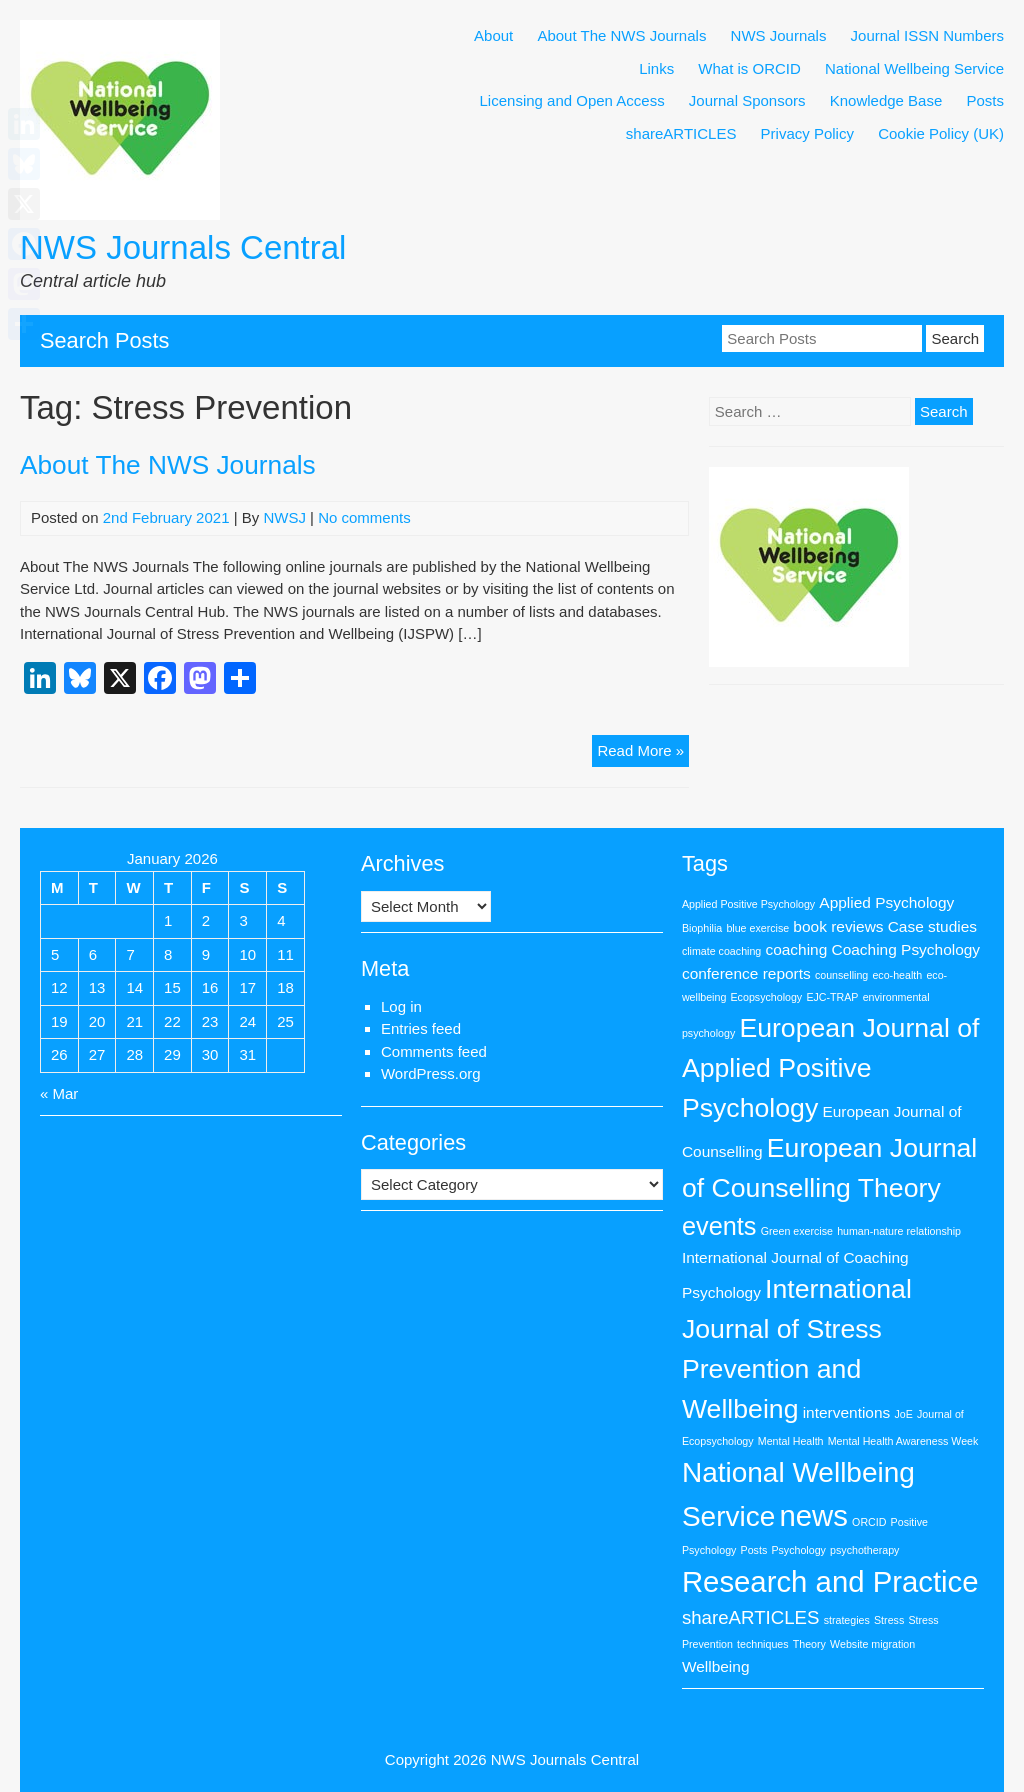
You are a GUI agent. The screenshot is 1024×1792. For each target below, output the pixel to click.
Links (656, 68)
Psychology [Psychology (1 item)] (798, 1550)
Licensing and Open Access (572, 100)
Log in (401, 1006)
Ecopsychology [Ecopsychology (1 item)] (767, 997)
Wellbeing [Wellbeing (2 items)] (716, 1666)
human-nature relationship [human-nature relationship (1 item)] (899, 1231)
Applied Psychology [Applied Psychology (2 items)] (886, 902)
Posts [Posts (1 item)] (754, 1550)
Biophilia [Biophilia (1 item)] (702, 928)
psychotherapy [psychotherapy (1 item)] (864, 1550)
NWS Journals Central (183, 247)
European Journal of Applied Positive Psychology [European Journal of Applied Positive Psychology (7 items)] (831, 1068)
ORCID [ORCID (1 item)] (869, 1522)
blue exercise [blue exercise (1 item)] (757, 928)
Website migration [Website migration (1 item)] (872, 1644)
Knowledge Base (886, 100)
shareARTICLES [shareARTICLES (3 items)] (751, 1617)
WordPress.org (431, 1073)
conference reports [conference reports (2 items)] (746, 973)
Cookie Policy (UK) (941, 133)
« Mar (59, 1093)
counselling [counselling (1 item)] (841, 975)
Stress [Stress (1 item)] (889, 1620)
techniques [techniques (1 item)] (763, 1644)
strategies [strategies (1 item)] (847, 1620)
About (493, 35)
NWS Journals (779, 35)
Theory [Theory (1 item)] (809, 1644)
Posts (985, 100)
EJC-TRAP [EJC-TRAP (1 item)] (832, 997)
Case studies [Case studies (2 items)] (932, 926)
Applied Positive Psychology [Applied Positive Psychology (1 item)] (748, 904)
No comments (364, 517)
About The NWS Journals (621, 35)
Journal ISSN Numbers (927, 35)
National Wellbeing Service (914, 68)
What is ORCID (749, 68)
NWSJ (284, 517)
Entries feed (421, 1028)
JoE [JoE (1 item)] (903, 1414)
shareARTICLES (681, 133)
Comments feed (434, 1051)
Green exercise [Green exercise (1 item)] (797, 1231)
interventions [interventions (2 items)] (847, 1412)
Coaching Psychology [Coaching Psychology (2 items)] (905, 949)
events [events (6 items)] (719, 1226)
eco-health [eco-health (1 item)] (897, 975)
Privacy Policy (807, 133)
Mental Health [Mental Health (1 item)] (791, 1441)
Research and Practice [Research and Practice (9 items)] (830, 1581)
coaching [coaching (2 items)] (796, 949)
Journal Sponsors (747, 100)
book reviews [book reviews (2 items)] (838, 926)
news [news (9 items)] (813, 1515)
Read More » (643, 753)
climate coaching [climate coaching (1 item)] (721, 951)
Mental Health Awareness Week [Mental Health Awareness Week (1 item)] (903, 1441)
